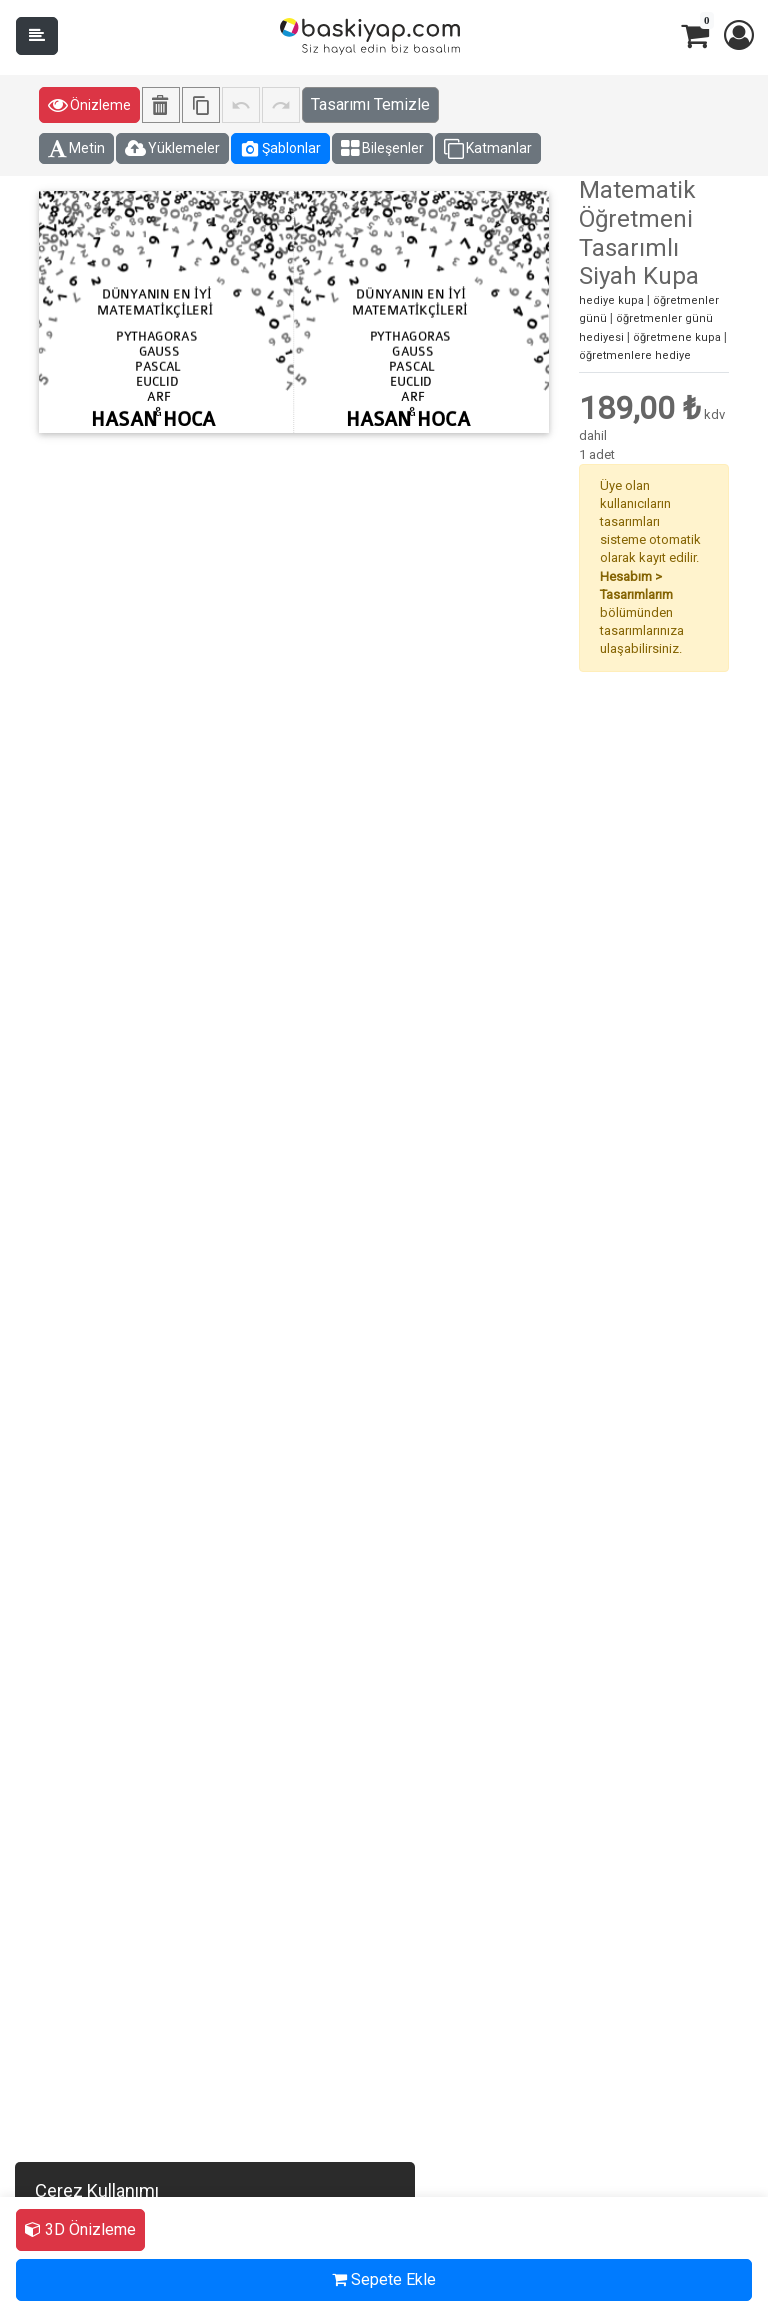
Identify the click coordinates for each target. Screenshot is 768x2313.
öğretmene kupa (677, 337)
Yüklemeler (172, 149)
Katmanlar (488, 149)
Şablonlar (280, 149)
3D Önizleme (80, 2229)
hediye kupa (611, 300)
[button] (738, 36)
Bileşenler (382, 149)
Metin (76, 149)
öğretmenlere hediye (635, 355)
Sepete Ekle (384, 2279)
